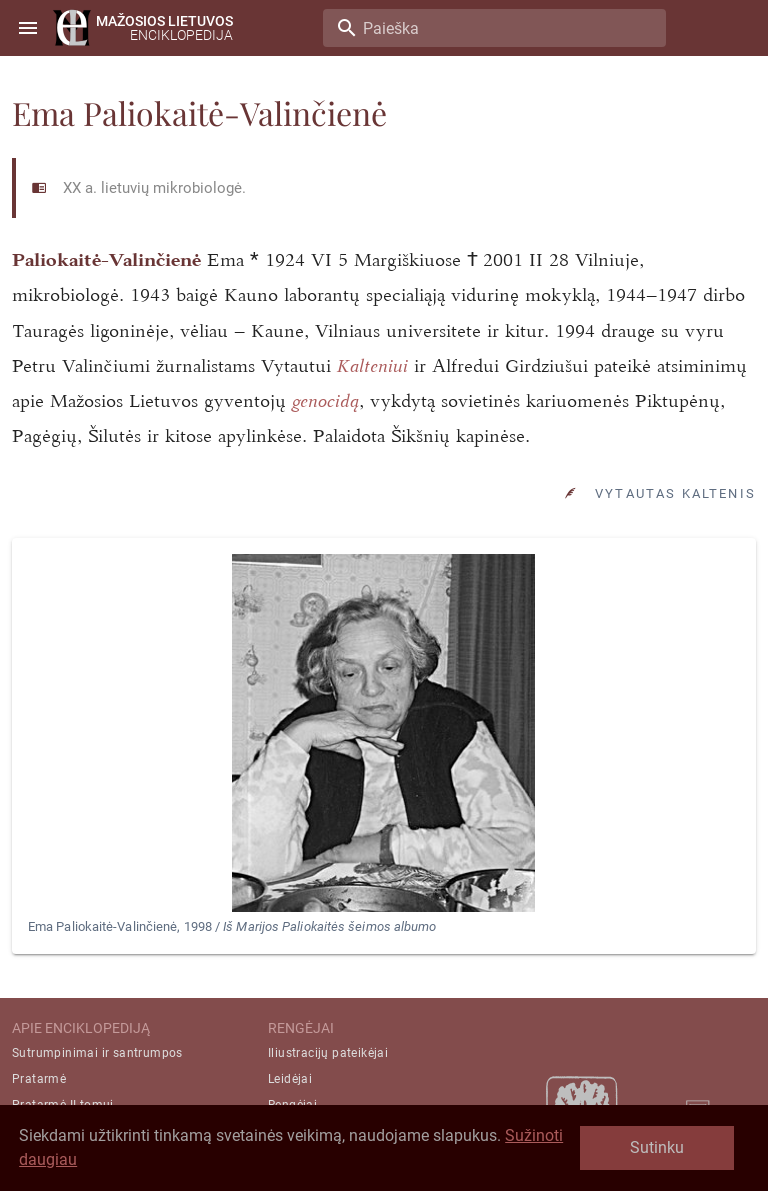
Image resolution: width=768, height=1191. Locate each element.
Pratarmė (39, 1079)
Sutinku (657, 1147)
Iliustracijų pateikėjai (328, 1053)
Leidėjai (290, 1079)
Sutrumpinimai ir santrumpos (97, 1053)
